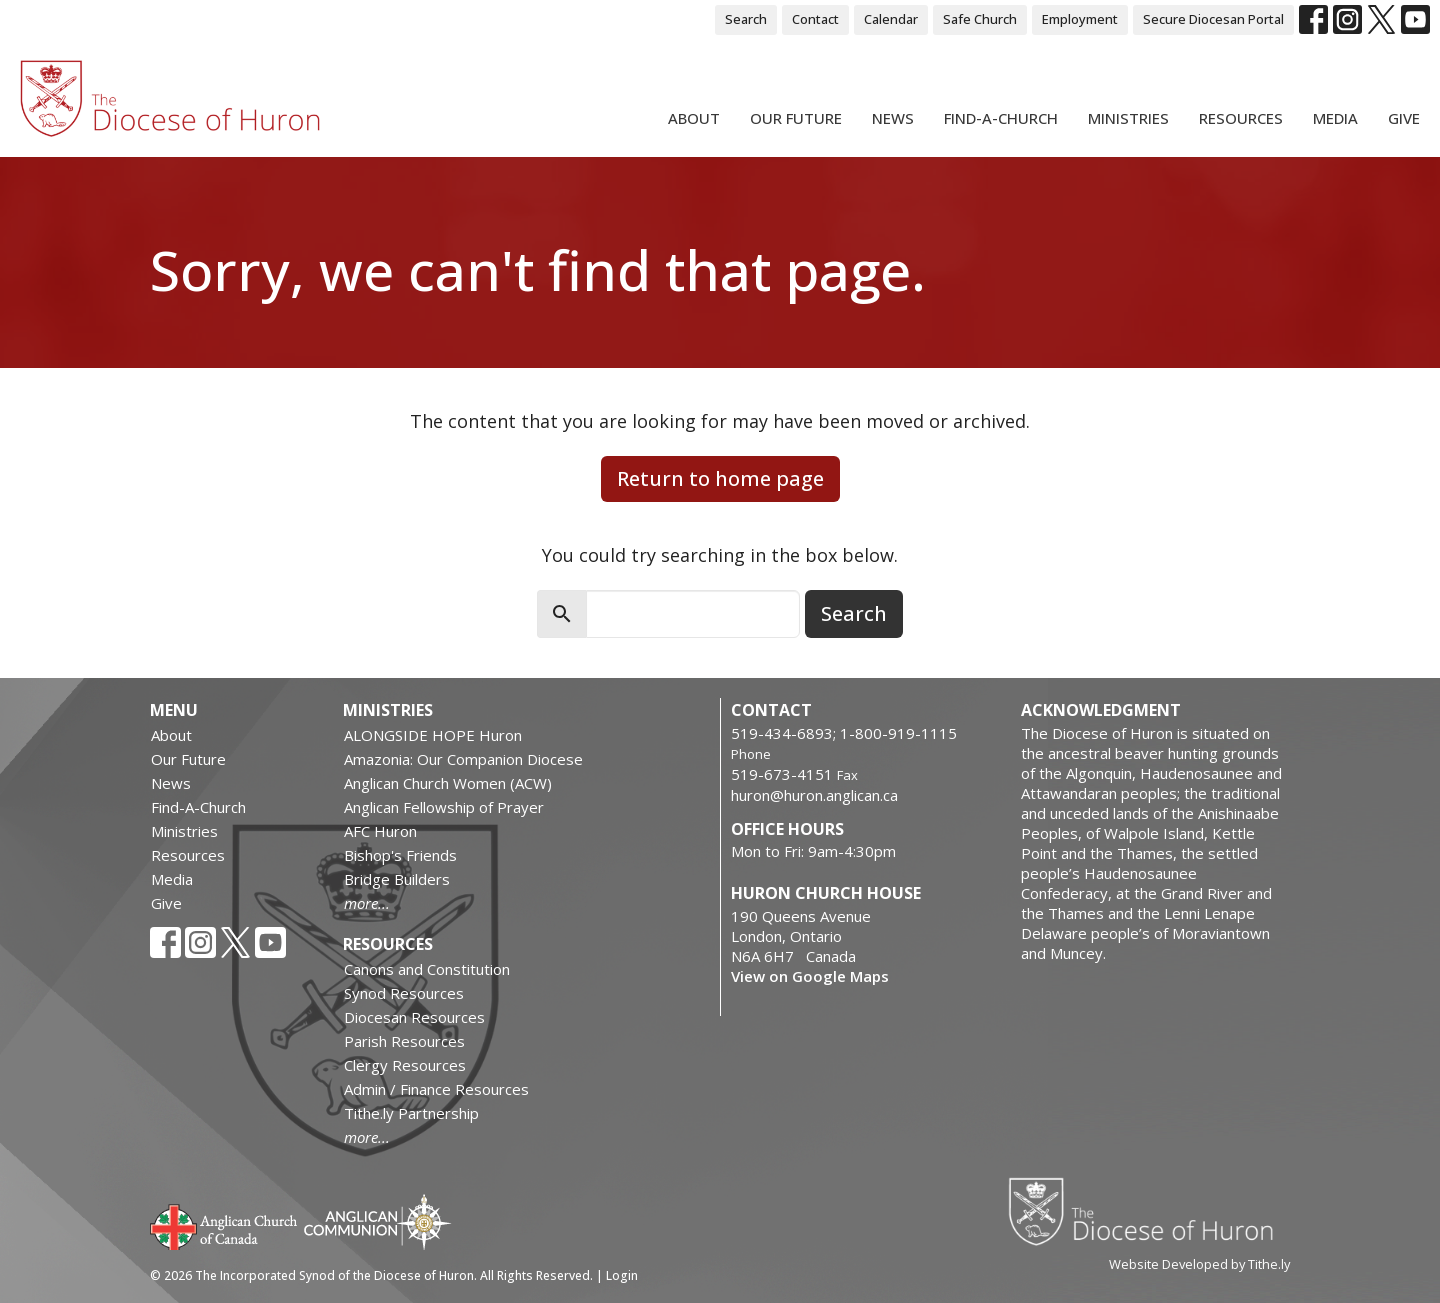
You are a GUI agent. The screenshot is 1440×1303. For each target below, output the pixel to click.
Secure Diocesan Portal (1213, 19)
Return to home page (720, 478)
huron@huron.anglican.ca (814, 795)
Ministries (1128, 118)
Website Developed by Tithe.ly (1199, 1264)
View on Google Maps (810, 976)
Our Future (796, 118)
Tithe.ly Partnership (411, 1113)
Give (1404, 118)
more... (367, 903)
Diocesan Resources (414, 1017)
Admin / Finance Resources (436, 1089)
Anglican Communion (377, 1221)
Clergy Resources (405, 1065)
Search (746, 19)
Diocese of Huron (1148, 1211)
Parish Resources (404, 1041)
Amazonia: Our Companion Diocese (463, 759)
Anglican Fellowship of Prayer (444, 807)
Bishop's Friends (400, 855)
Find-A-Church (1001, 118)
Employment (1080, 19)
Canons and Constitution (427, 969)
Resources (1241, 118)
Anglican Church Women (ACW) (448, 783)
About (694, 118)
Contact (815, 19)
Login (622, 1275)
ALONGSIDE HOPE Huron (433, 735)
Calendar (891, 19)
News (893, 118)
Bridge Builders (397, 879)
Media (1335, 118)
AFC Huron (380, 831)
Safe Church (980, 19)
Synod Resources (404, 993)
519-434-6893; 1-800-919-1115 (844, 733)
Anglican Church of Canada (224, 1225)
